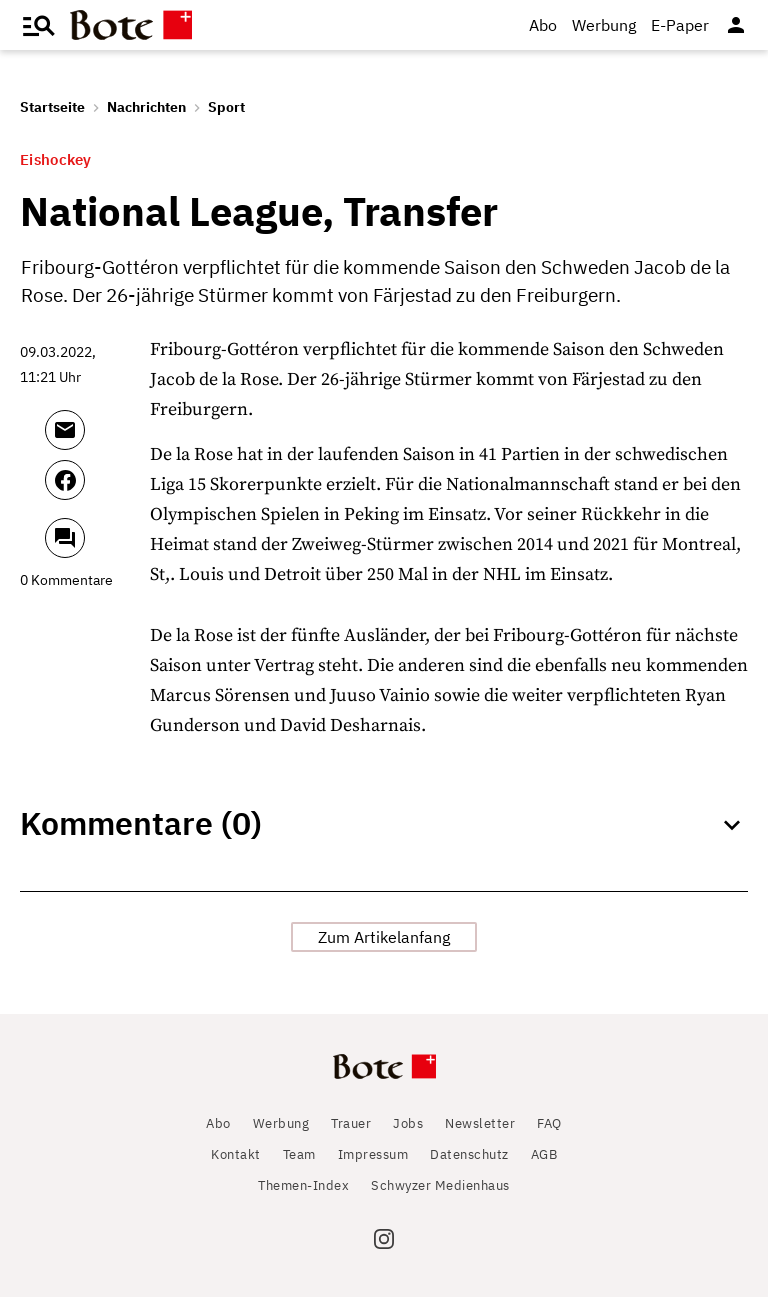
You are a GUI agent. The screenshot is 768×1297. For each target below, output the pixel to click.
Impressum (373, 1154)
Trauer (351, 1123)
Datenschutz (469, 1154)
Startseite (52, 107)
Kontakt (236, 1154)
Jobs (408, 1123)
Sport (226, 107)
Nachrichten (146, 107)
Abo (543, 25)
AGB (544, 1154)
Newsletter (480, 1123)
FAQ (549, 1123)
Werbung (604, 25)
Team (299, 1154)
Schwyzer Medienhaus (440, 1185)
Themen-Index (303, 1185)
